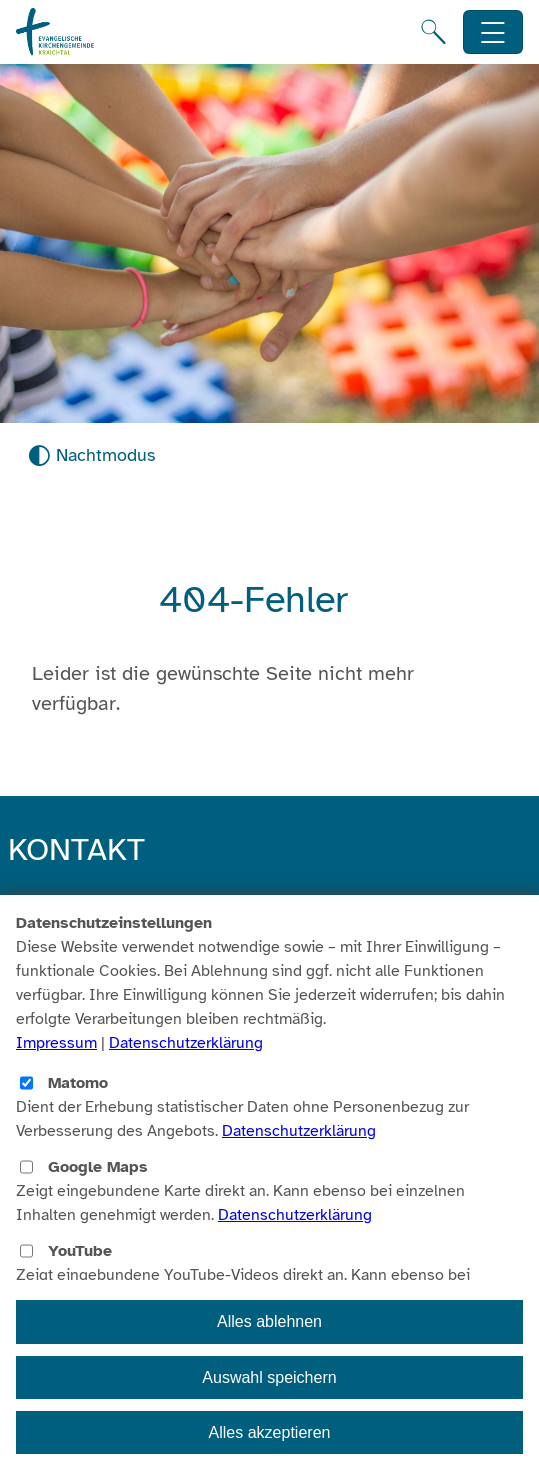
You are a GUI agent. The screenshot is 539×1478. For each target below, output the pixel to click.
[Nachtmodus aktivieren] (91, 455)
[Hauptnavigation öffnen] (493, 32)
